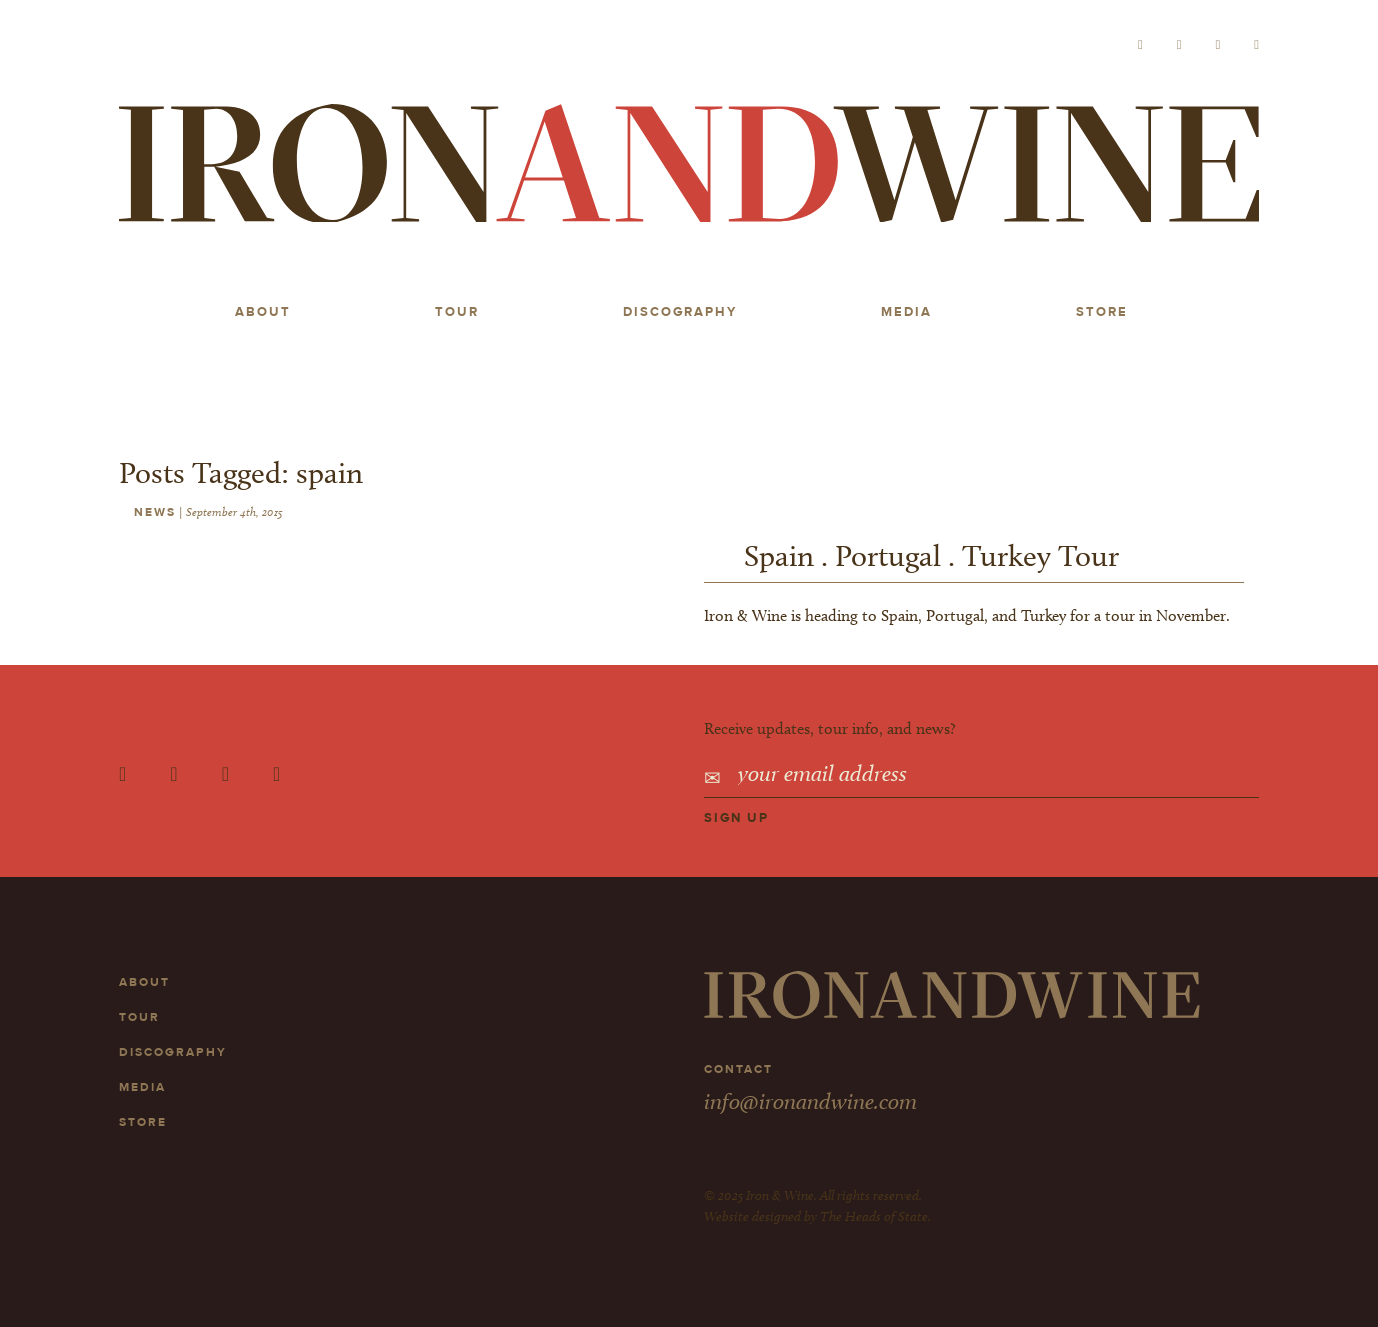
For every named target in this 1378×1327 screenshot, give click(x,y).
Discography (680, 312)
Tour (457, 312)
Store (1102, 312)
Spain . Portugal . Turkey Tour (931, 556)
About (263, 312)
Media (906, 312)
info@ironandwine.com (810, 1101)
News (155, 512)
